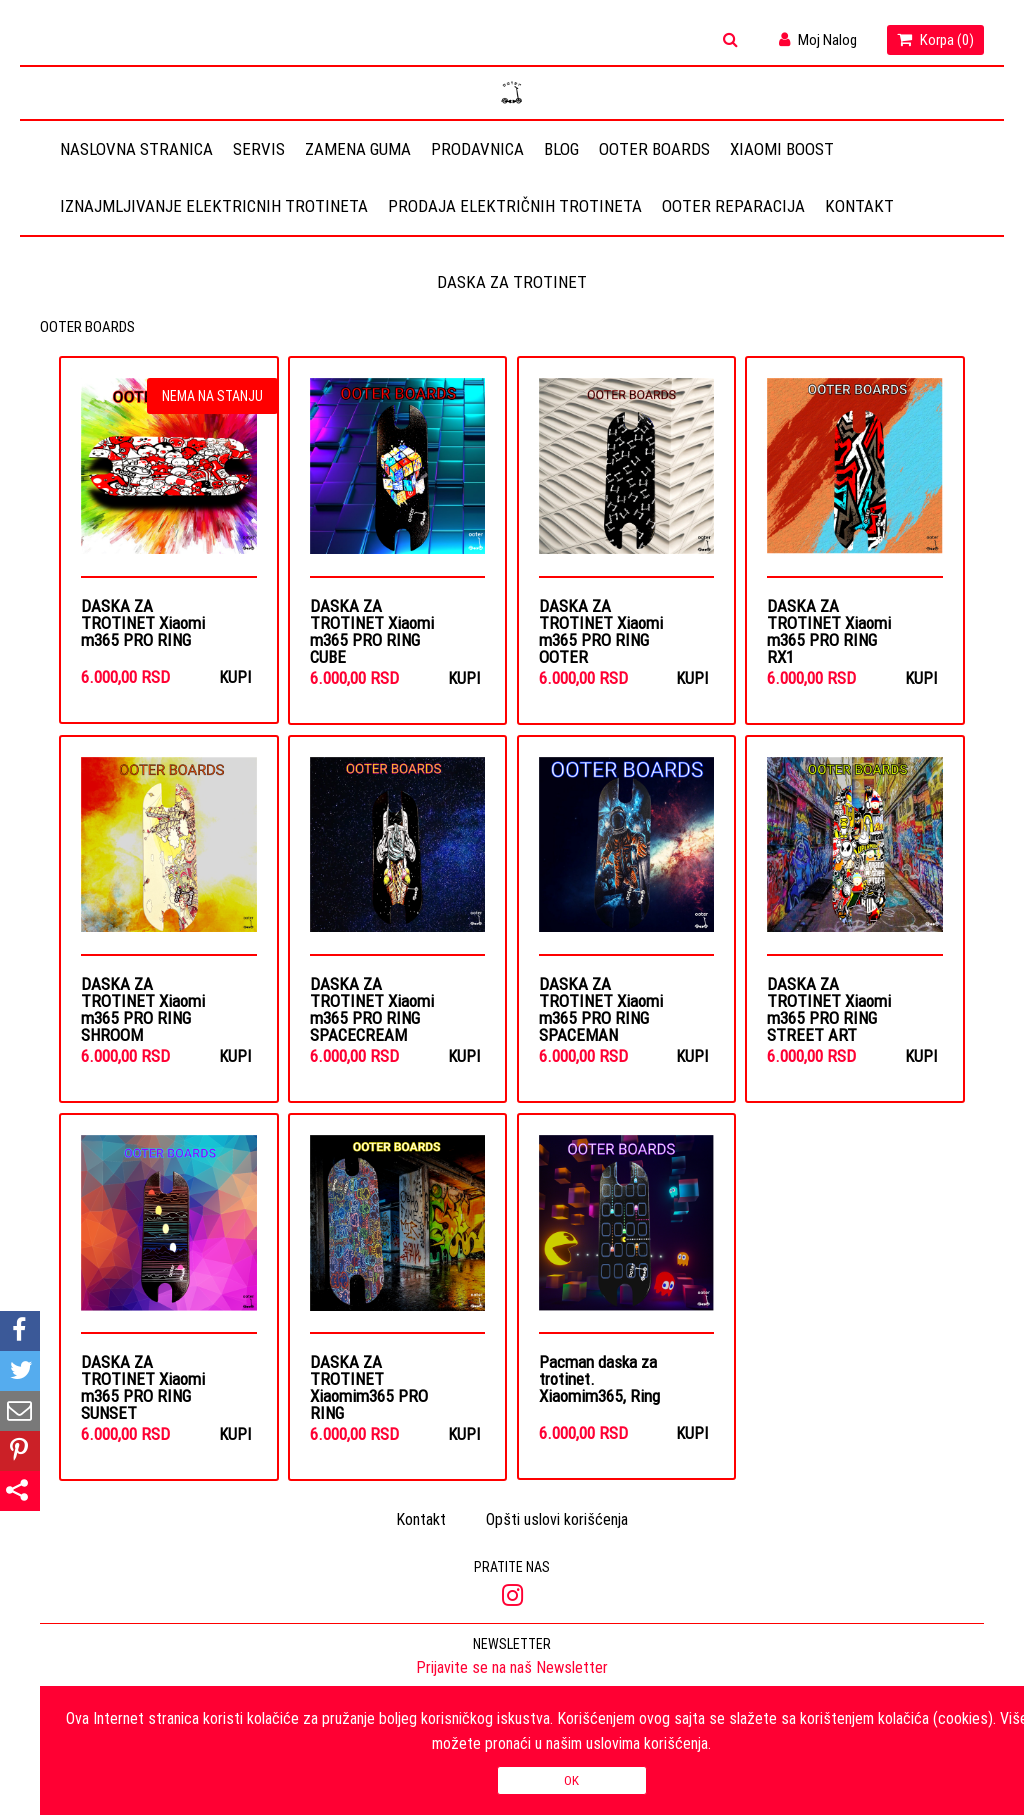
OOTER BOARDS (654, 149)
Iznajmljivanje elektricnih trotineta (214, 206)
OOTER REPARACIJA (733, 206)
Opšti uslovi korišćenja (557, 1520)
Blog (561, 149)
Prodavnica (477, 149)
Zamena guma (358, 149)
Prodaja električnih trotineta (515, 206)
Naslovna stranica (136, 149)
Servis (259, 149)
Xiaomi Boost (782, 149)
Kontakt (859, 206)
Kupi (235, 677)
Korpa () (935, 39)
